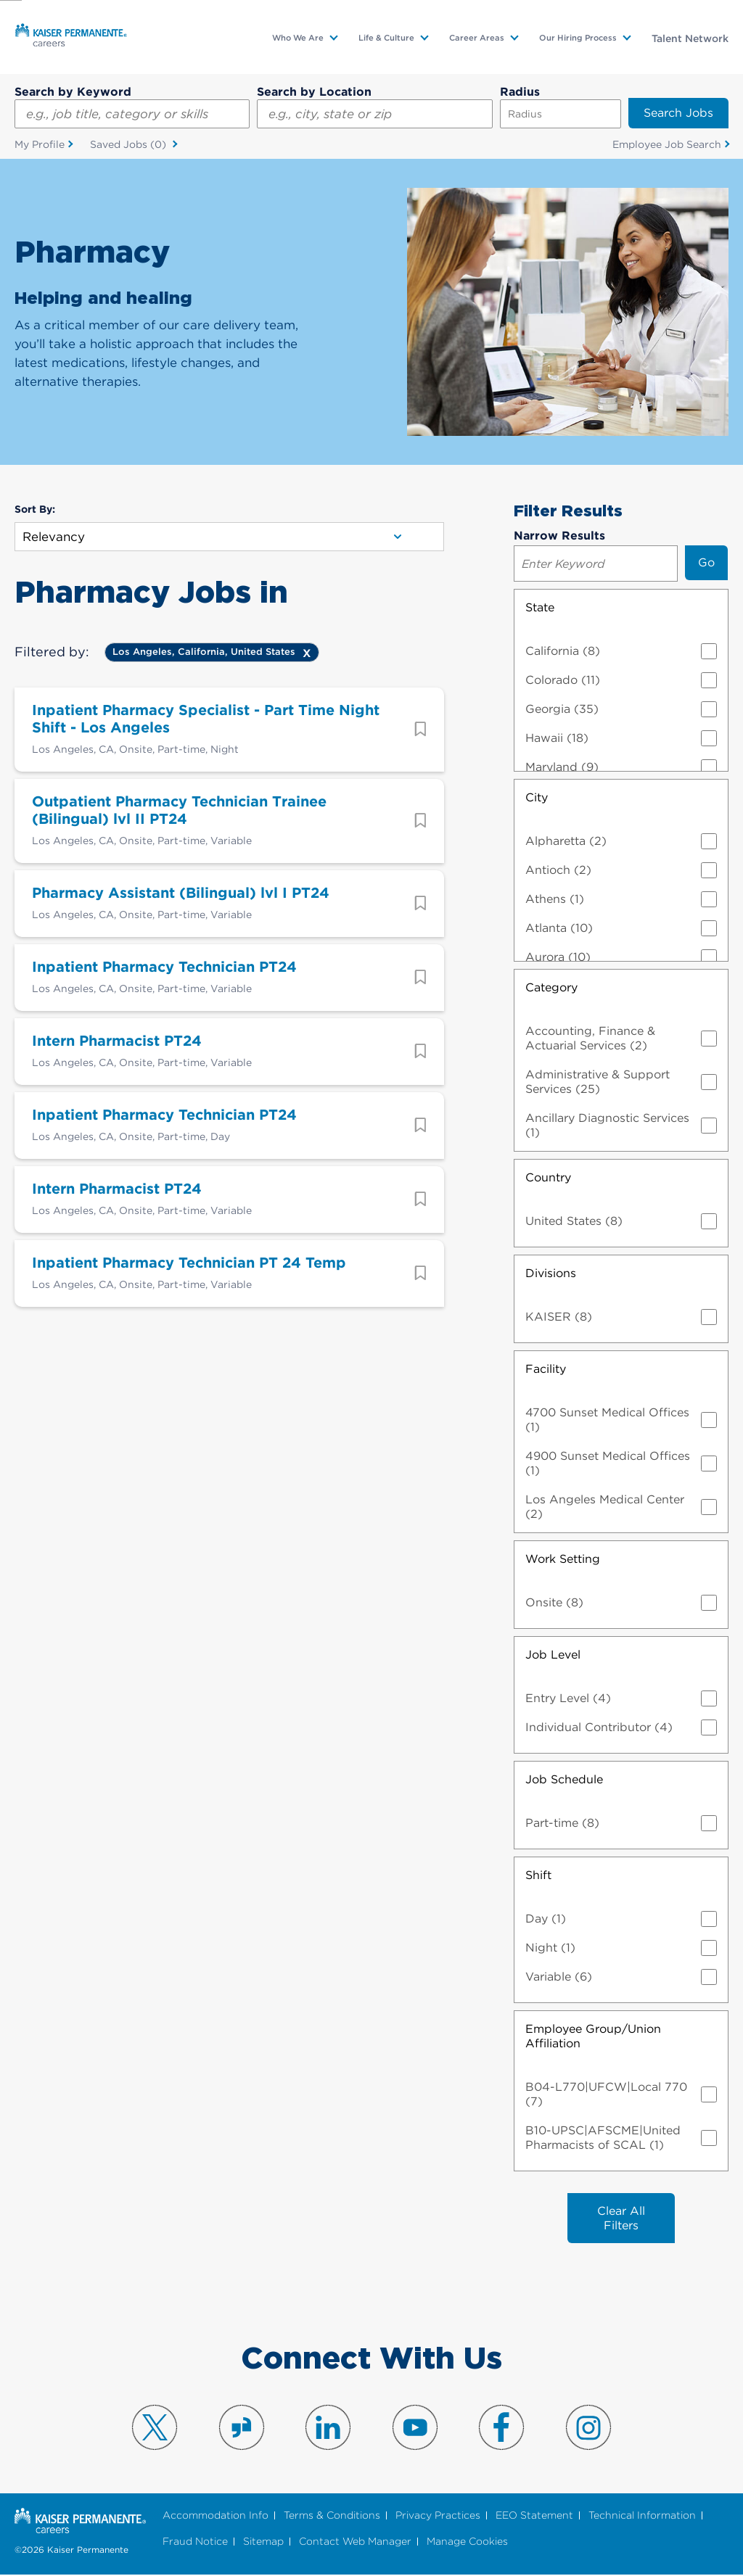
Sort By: (35, 510)
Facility (545, 1369)
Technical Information (642, 2516)
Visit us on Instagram (588, 2428)
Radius (520, 92)
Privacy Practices (437, 2516)
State (539, 607)
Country (548, 1177)
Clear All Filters (621, 2218)
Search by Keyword (73, 92)
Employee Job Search (666, 144)
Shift (538, 1875)
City (536, 797)
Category (551, 987)
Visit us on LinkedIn (328, 2428)
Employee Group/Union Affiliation (593, 2036)
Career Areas (476, 38)
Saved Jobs (129, 145)
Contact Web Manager (355, 2542)
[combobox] (374, 113)
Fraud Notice (195, 2542)
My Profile (40, 144)
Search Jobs (678, 113)
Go (706, 562)
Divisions (550, 1273)
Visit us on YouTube (415, 2428)
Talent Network (690, 38)
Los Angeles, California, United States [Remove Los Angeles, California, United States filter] (203, 651)
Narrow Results (559, 535)
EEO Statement (534, 2516)
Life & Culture (386, 38)
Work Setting (562, 1559)
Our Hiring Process (578, 38)
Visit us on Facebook (501, 2428)
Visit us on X (154, 2428)
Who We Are (298, 38)
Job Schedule (564, 1779)
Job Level (552, 1654)
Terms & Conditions (332, 2516)
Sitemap (263, 2542)
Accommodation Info (215, 2516)
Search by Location (314, 92)
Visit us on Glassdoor (241, 2428)
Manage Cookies (467, 2542)
